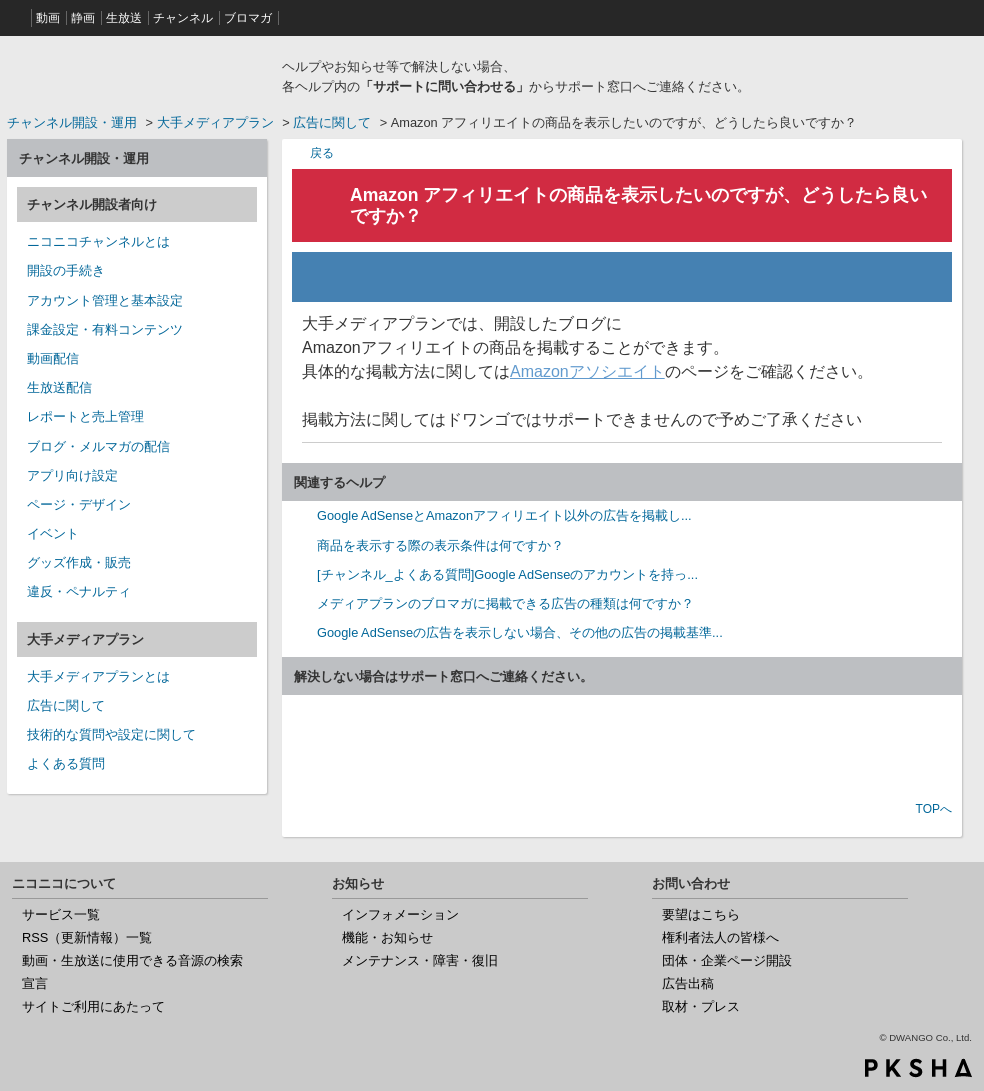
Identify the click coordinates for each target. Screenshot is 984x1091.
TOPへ (934, 809)
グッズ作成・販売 (79, 562)
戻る (322, 152)
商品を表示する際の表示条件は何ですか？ (440, 545)
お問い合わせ (622, 750)
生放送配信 (59, 387)
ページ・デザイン (79, 504)
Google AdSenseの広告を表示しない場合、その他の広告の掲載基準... (520, 632)
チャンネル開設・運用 (72, 122)
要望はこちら (701, 914)
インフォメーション (400, 914)
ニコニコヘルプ (137, 74)
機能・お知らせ (387, 937)
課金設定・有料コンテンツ (105, 329)
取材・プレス (701, 1006)
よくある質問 (66, 763)
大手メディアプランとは (98, 676)
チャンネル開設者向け (92, 204)
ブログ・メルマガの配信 (98, 446)
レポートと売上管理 (85, 416)
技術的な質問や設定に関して (111, 734)
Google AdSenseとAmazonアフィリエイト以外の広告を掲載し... (504, 515)
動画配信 (53, 358)
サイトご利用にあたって (93, 1006)
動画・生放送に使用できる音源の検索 (132, 960)
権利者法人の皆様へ (720, 937)
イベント (53, 533)
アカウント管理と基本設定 (105, 300)
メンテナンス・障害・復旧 (420, 960)
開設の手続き (66, 270)
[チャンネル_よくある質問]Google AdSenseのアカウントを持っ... (507, 574)
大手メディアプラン (215, 122)
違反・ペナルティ (79, 591)
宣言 (35, 983)
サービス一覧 (61, 914)
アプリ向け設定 (72, 475)
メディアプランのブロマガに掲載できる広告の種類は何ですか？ (505, 603)
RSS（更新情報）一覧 (87, 937)
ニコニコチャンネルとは (98, 241)
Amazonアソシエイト (587, 371)
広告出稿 (688, 983)
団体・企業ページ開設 (727, 960)
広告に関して (332, 122)
